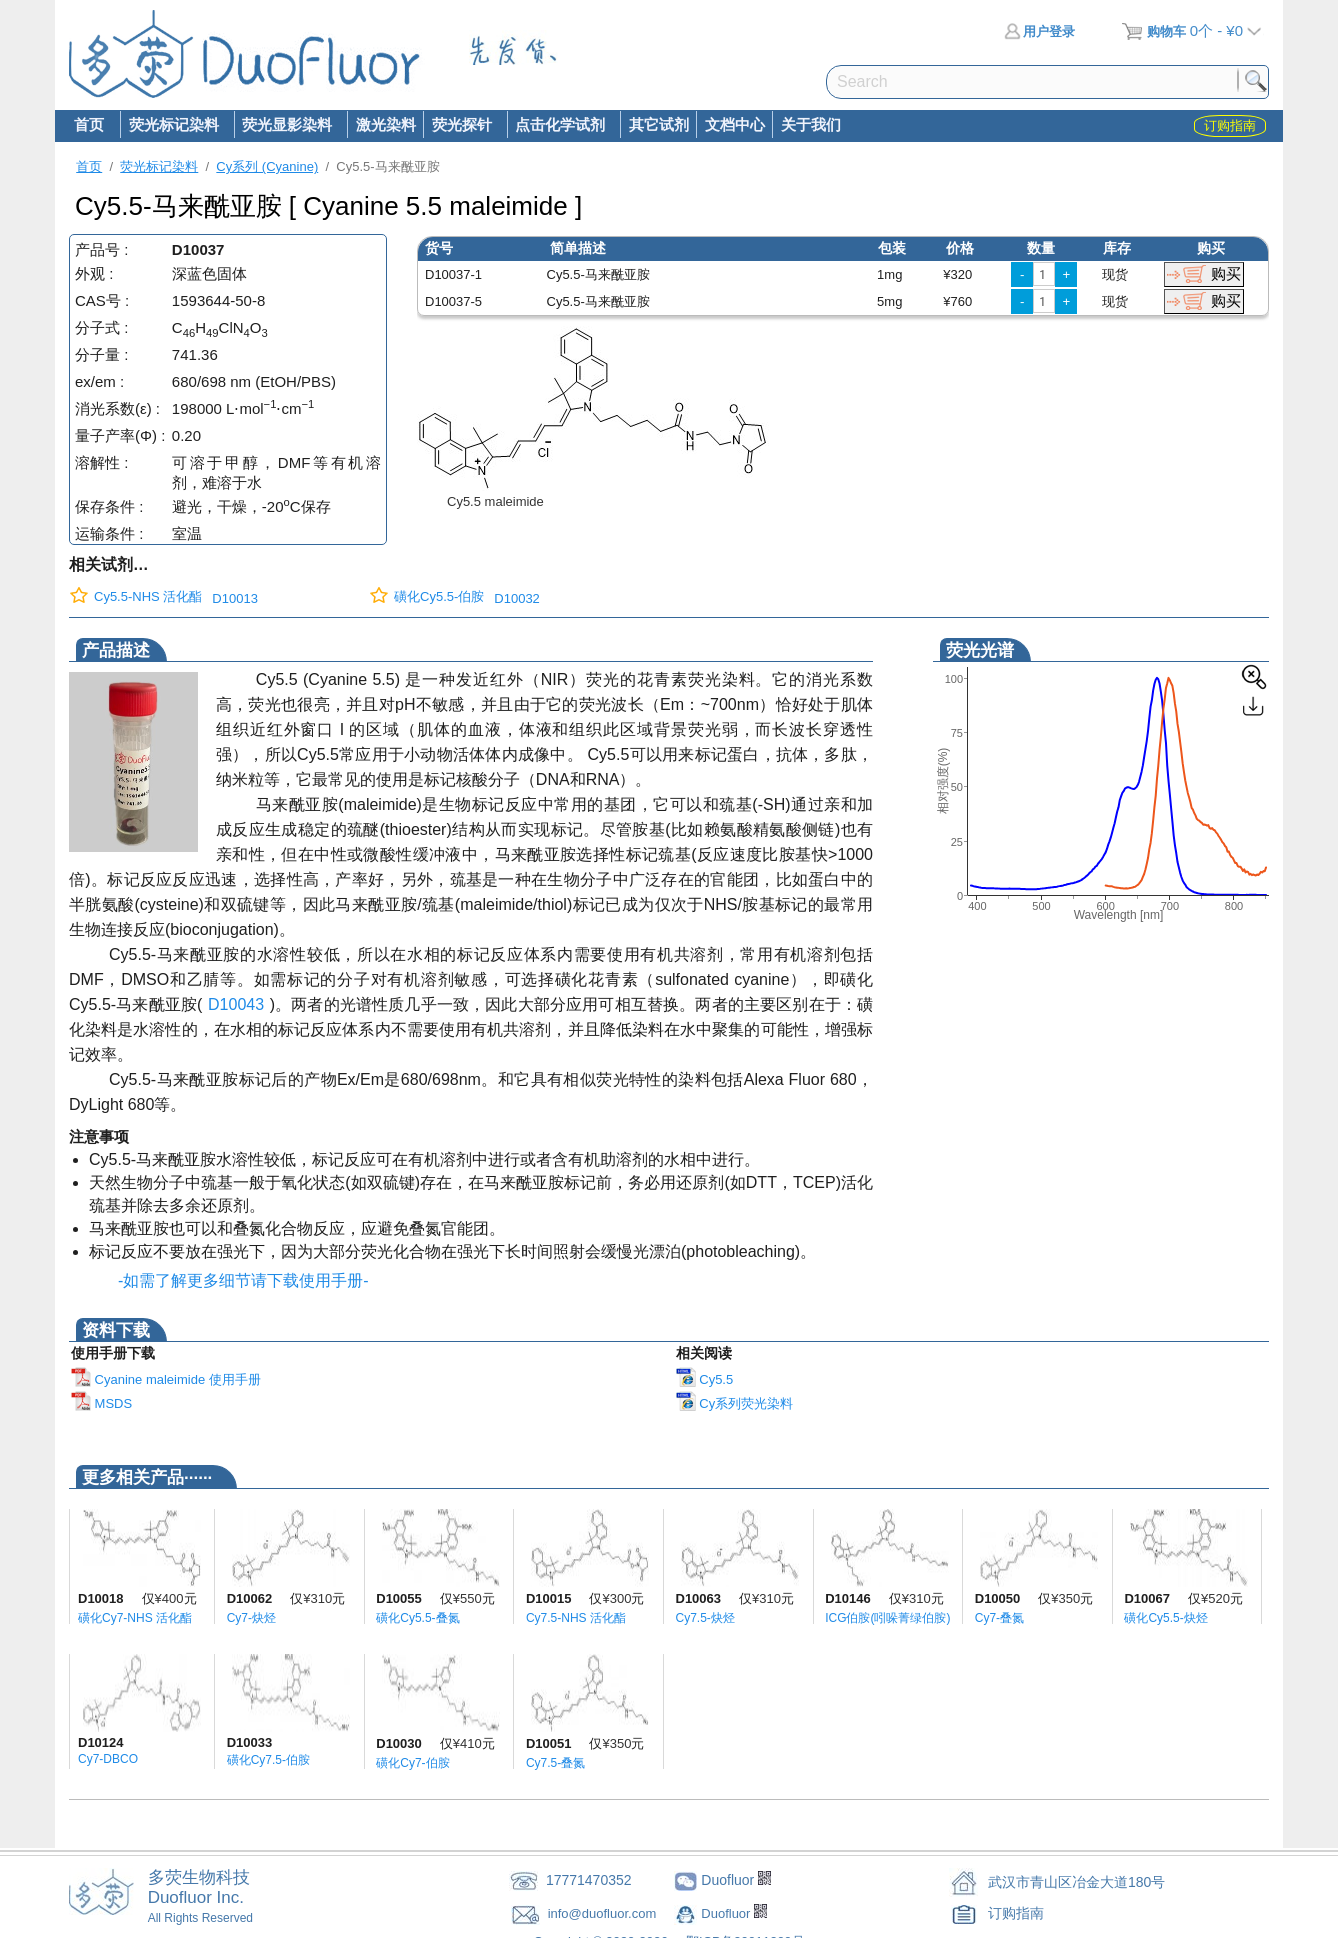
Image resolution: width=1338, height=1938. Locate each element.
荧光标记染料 (173, 126)
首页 (89, 124)
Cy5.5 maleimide (495, 501)
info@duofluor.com (604, 1913)
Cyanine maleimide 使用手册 (166, 1379)
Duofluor (727, 1913)
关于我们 (811, 124)
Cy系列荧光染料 (735, 1403)
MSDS (101, 1403)
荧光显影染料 (287, 126)
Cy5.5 (705, 1379)
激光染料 (386, 124)
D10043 (236, 1004)
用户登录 (1039, 31)
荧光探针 (461, 126)
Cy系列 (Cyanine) (267, 166)
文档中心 (735, 124)
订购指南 (1016, 1913)
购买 (1226, 273)
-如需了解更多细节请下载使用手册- (239, 1280)
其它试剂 (659, 124)
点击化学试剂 (560, 126)
